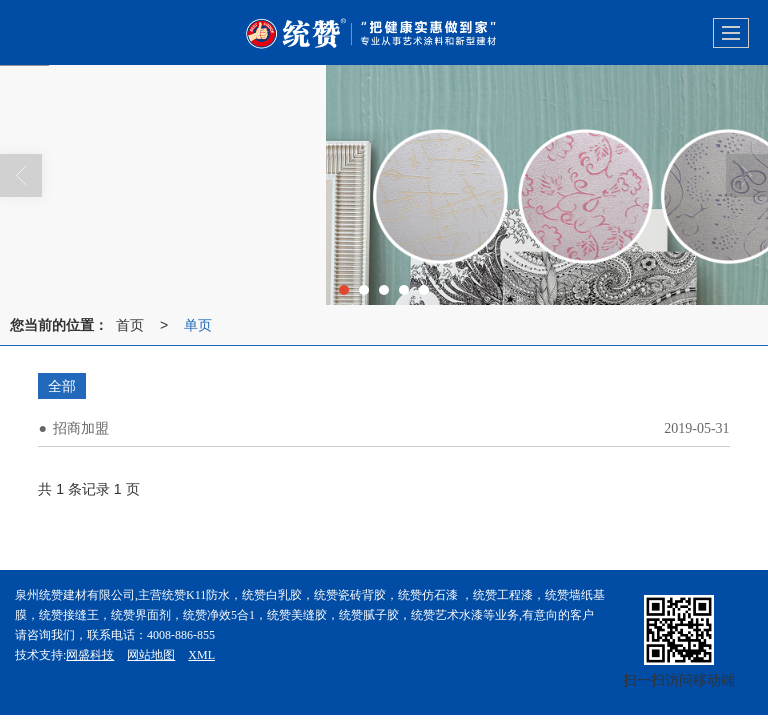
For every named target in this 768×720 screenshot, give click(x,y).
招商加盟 (81, 428)
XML (201, 655)
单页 (198, 325)
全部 (62, 386)
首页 (130, 325)
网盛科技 (90, 655)
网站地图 (151, 655)
